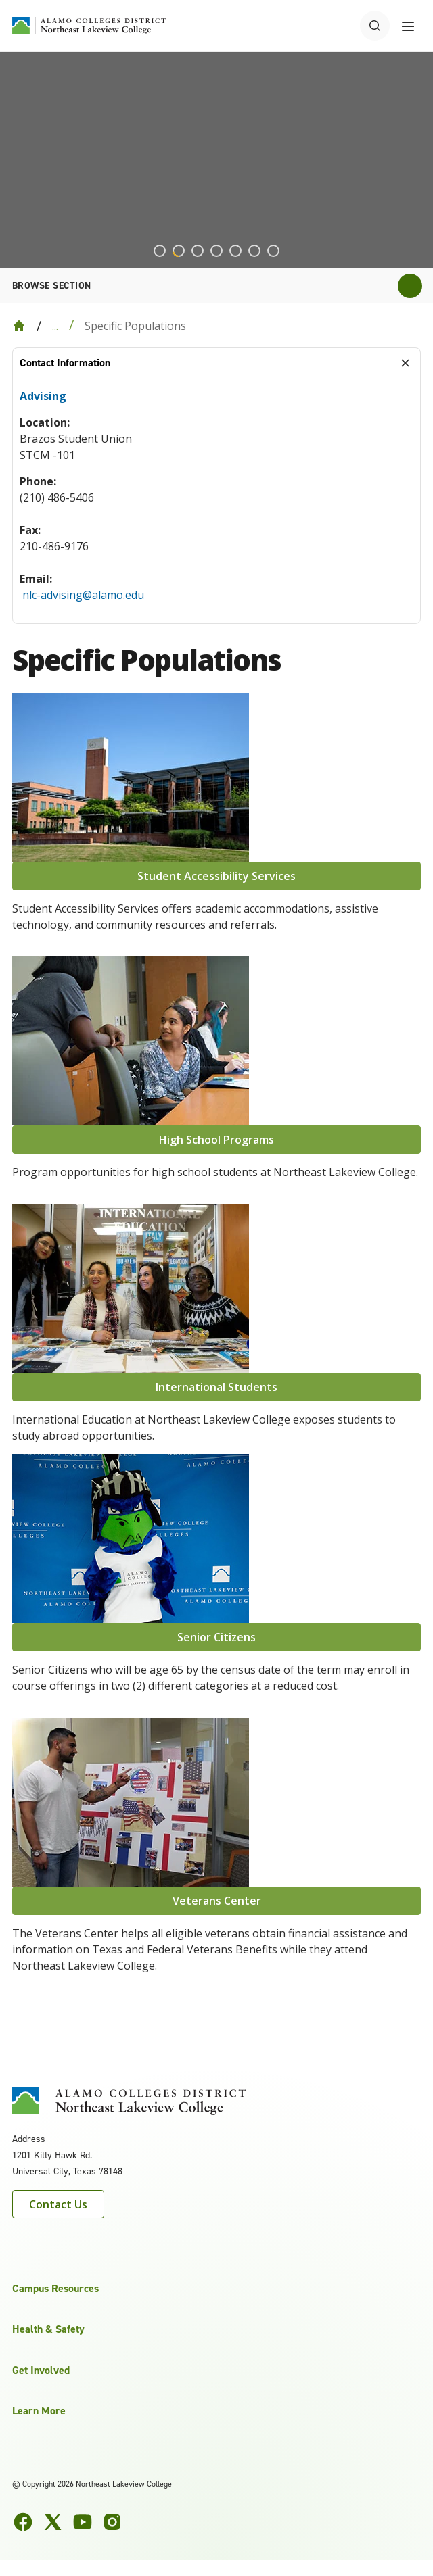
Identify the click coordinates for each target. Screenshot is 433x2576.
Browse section (51, 285)
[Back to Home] (19, 326)
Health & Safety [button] (48, 2329)
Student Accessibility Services (216, 876)
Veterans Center (217, 1900)
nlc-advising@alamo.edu (83, 594)
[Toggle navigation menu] (408, 26)
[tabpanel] (216, 501)
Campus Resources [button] (55, 2288)
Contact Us (58, 2204)
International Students (216, 1387)
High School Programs (216, 1139)
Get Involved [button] (41, 2370)
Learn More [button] (39, 2411)
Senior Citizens (216, 1637)
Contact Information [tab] (65, 363)
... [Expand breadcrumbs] (55, 325)
